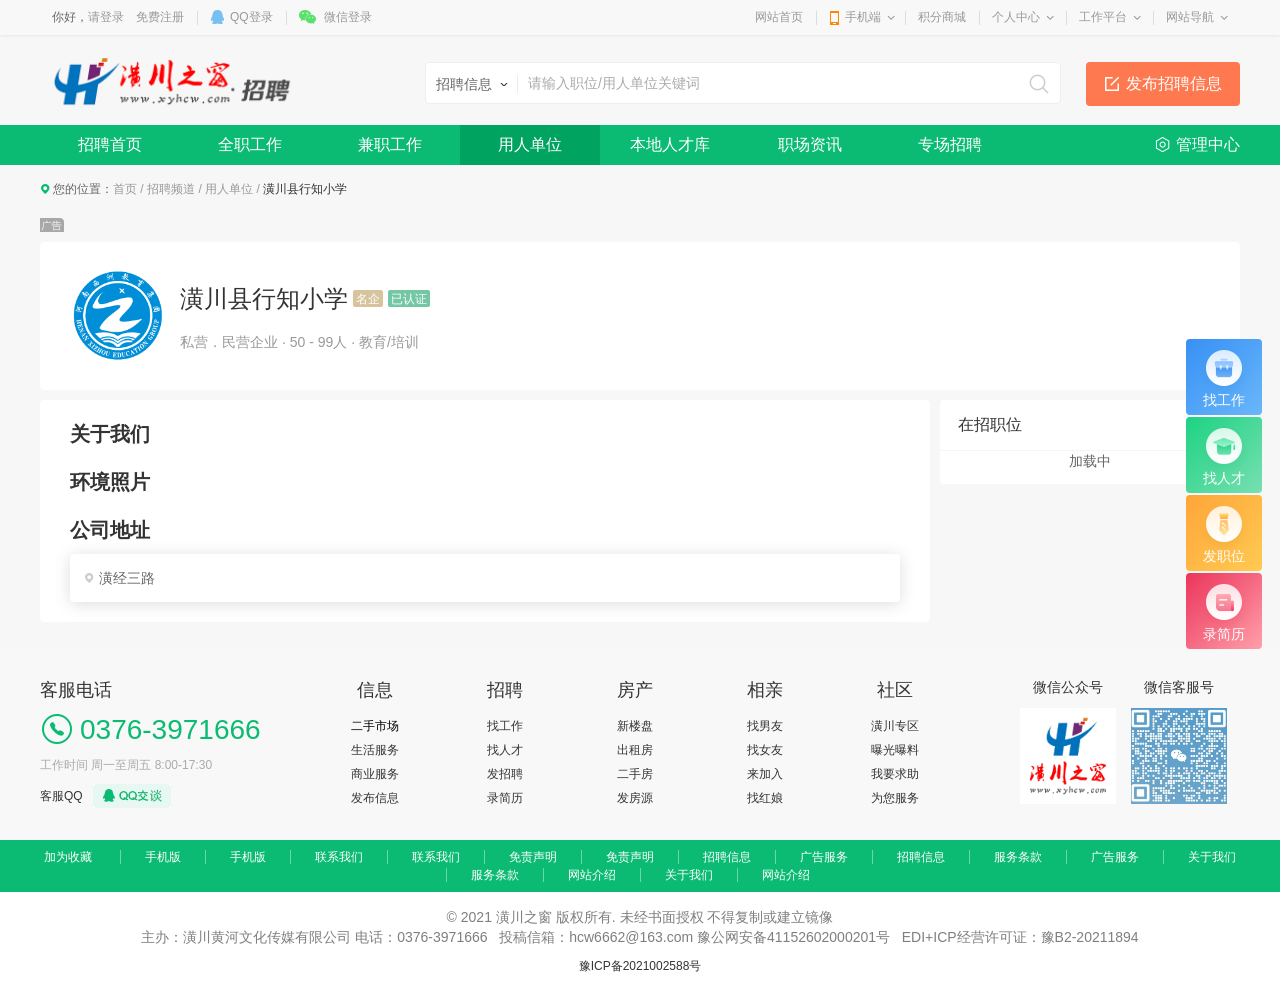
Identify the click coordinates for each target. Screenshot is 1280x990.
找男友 (765, 726)
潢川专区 (895, 726)
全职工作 (250, 144)
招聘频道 (171, 189)
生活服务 (375, 750)
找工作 (505, 726)
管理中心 (1208, 144)
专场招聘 (950, 144)
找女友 (765, 750)
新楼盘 (635, 726)
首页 (125, 189)
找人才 (505, 750)
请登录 (106, 17)
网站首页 (779, 17)
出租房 (635, 750)
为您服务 (895, 798)
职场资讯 (810, 144)
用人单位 (530, 144)
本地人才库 (670, 144)
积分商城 (942, 17)
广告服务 (824, 857)
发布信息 (375, 798)
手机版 (163, 857)
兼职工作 (390, 144)
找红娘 (765, 798)
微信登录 (348, 17)
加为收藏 (68, 857)
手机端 (863, 17)
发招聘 (505, 774)
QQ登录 (251, 17)
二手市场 (375, 726)
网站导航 (1190, 17)
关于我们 (1212, 857)
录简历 (505, 798)
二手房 (635, 774)
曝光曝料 (895, 750)
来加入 (765, 774)
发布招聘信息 (1174, 83)
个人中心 (1016, 17)
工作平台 (1103, 17)
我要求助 (895, 774)
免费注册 (160, 17)
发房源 (635, 798)
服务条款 (1018, 857)
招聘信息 (727, 857)
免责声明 (533, 857)
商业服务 (375, 774)
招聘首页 (110, 144)
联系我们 (339, 857)
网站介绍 (592, 875)
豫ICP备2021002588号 (640, 966)
